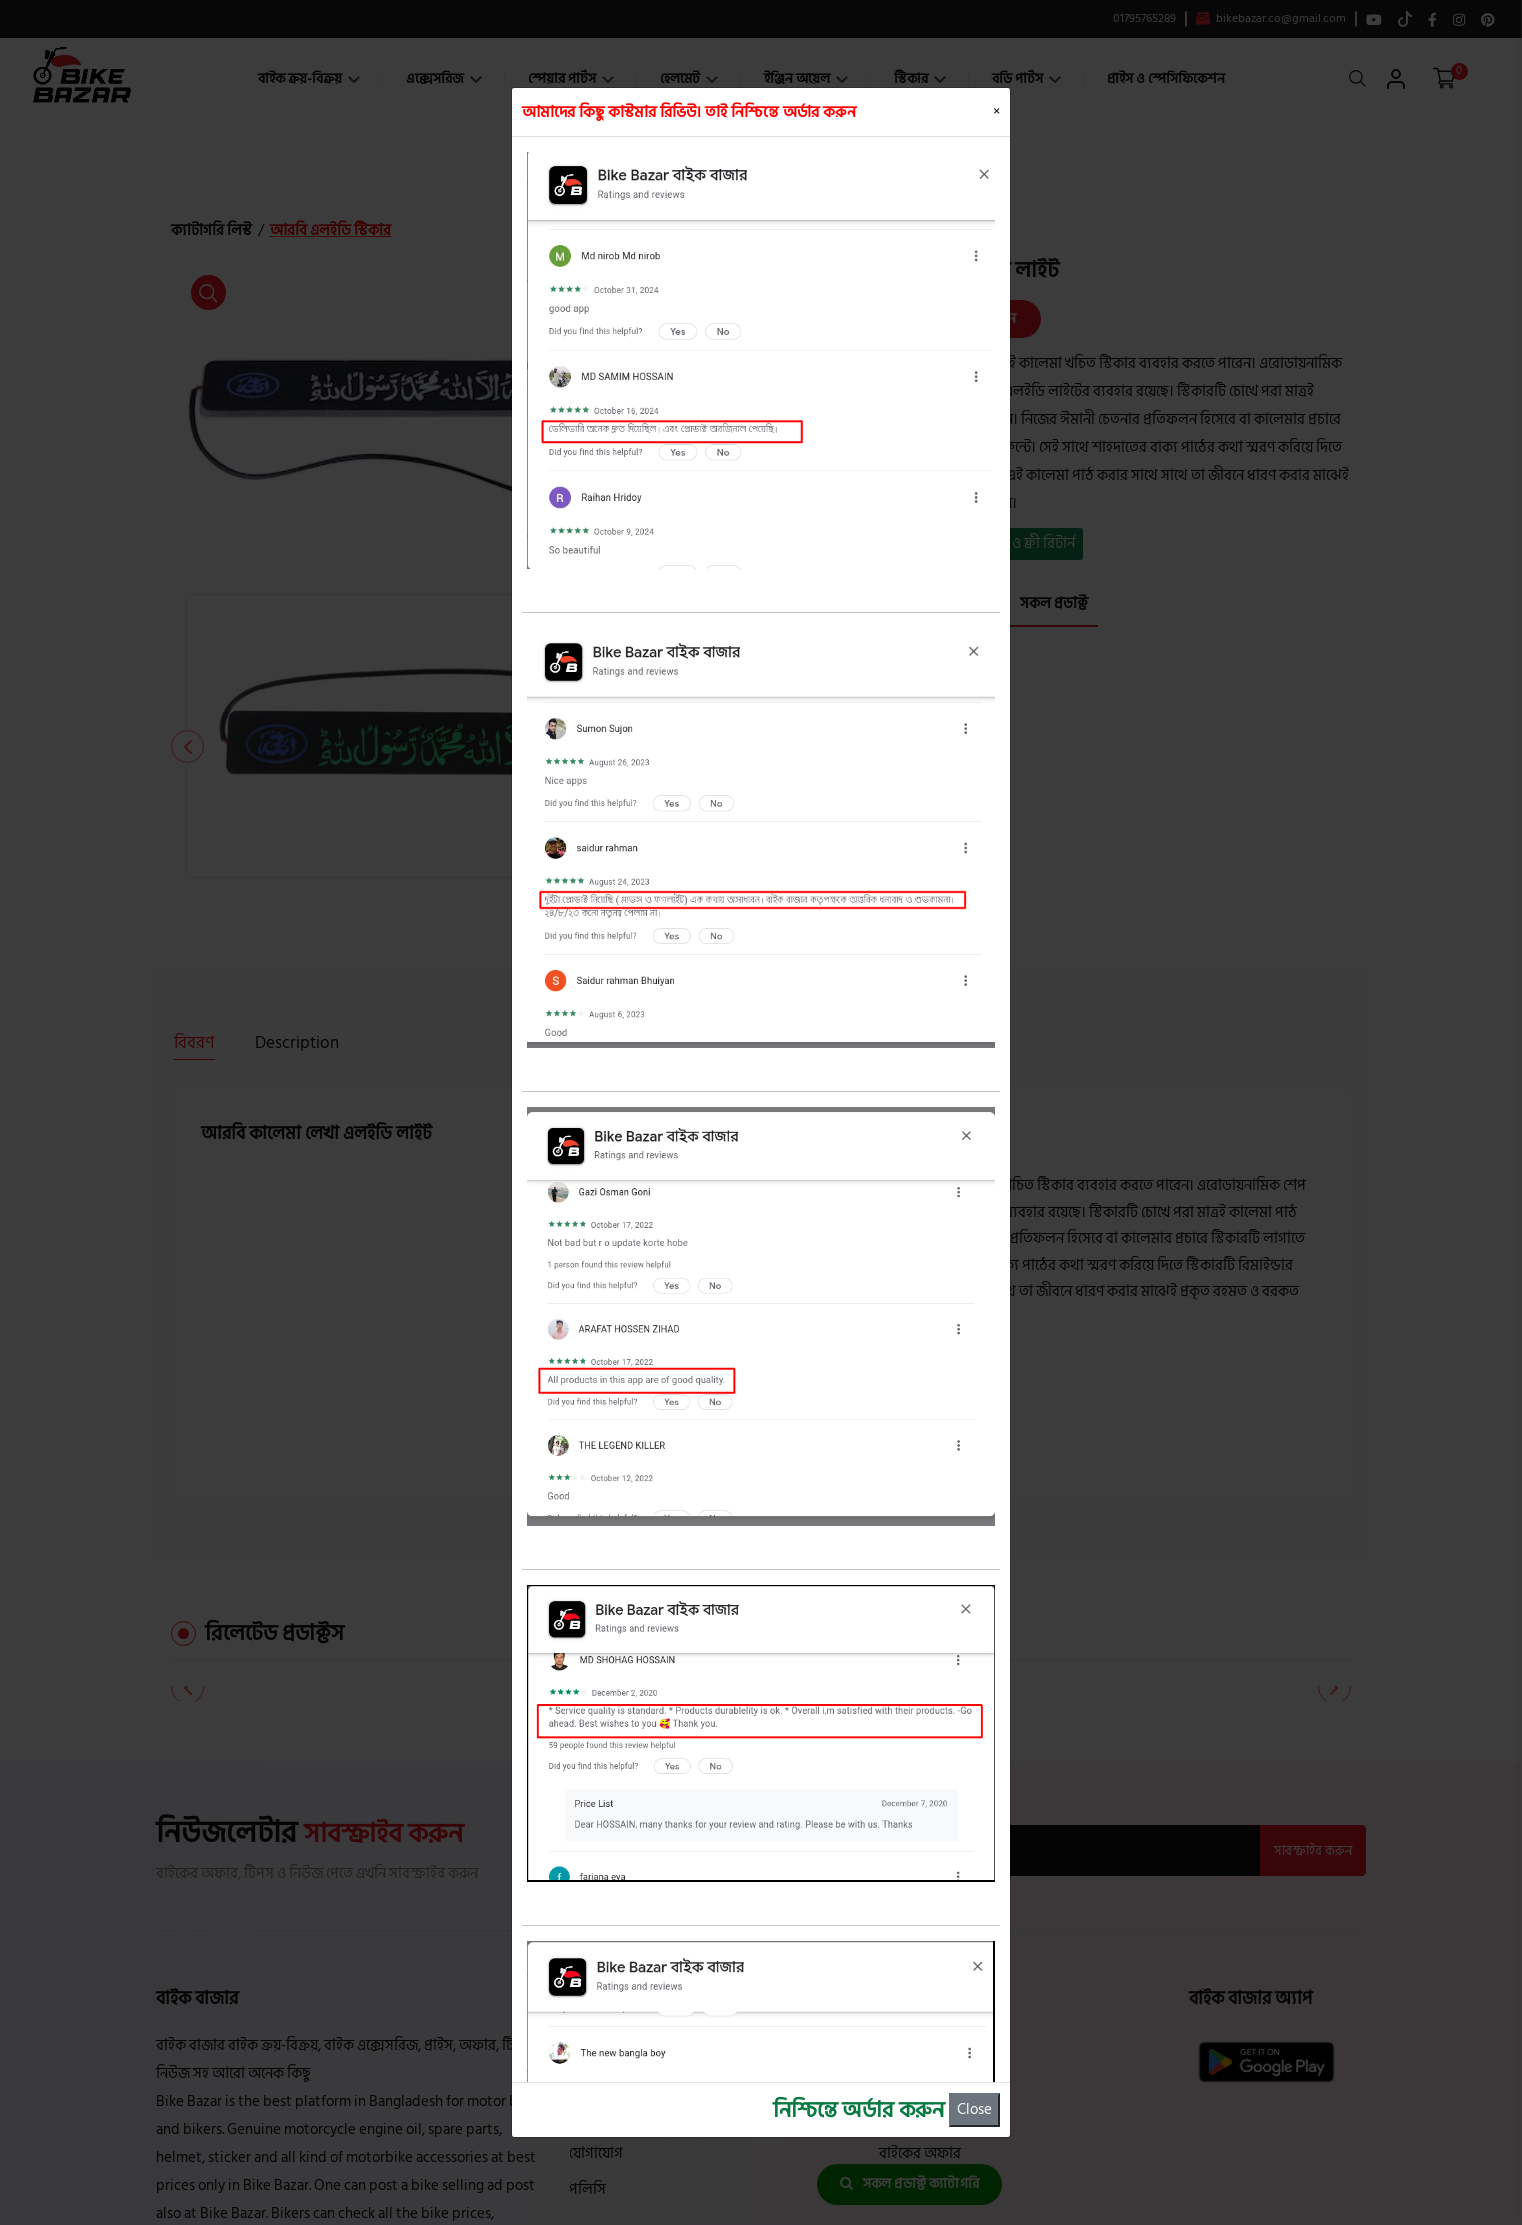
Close (974, 2109)
